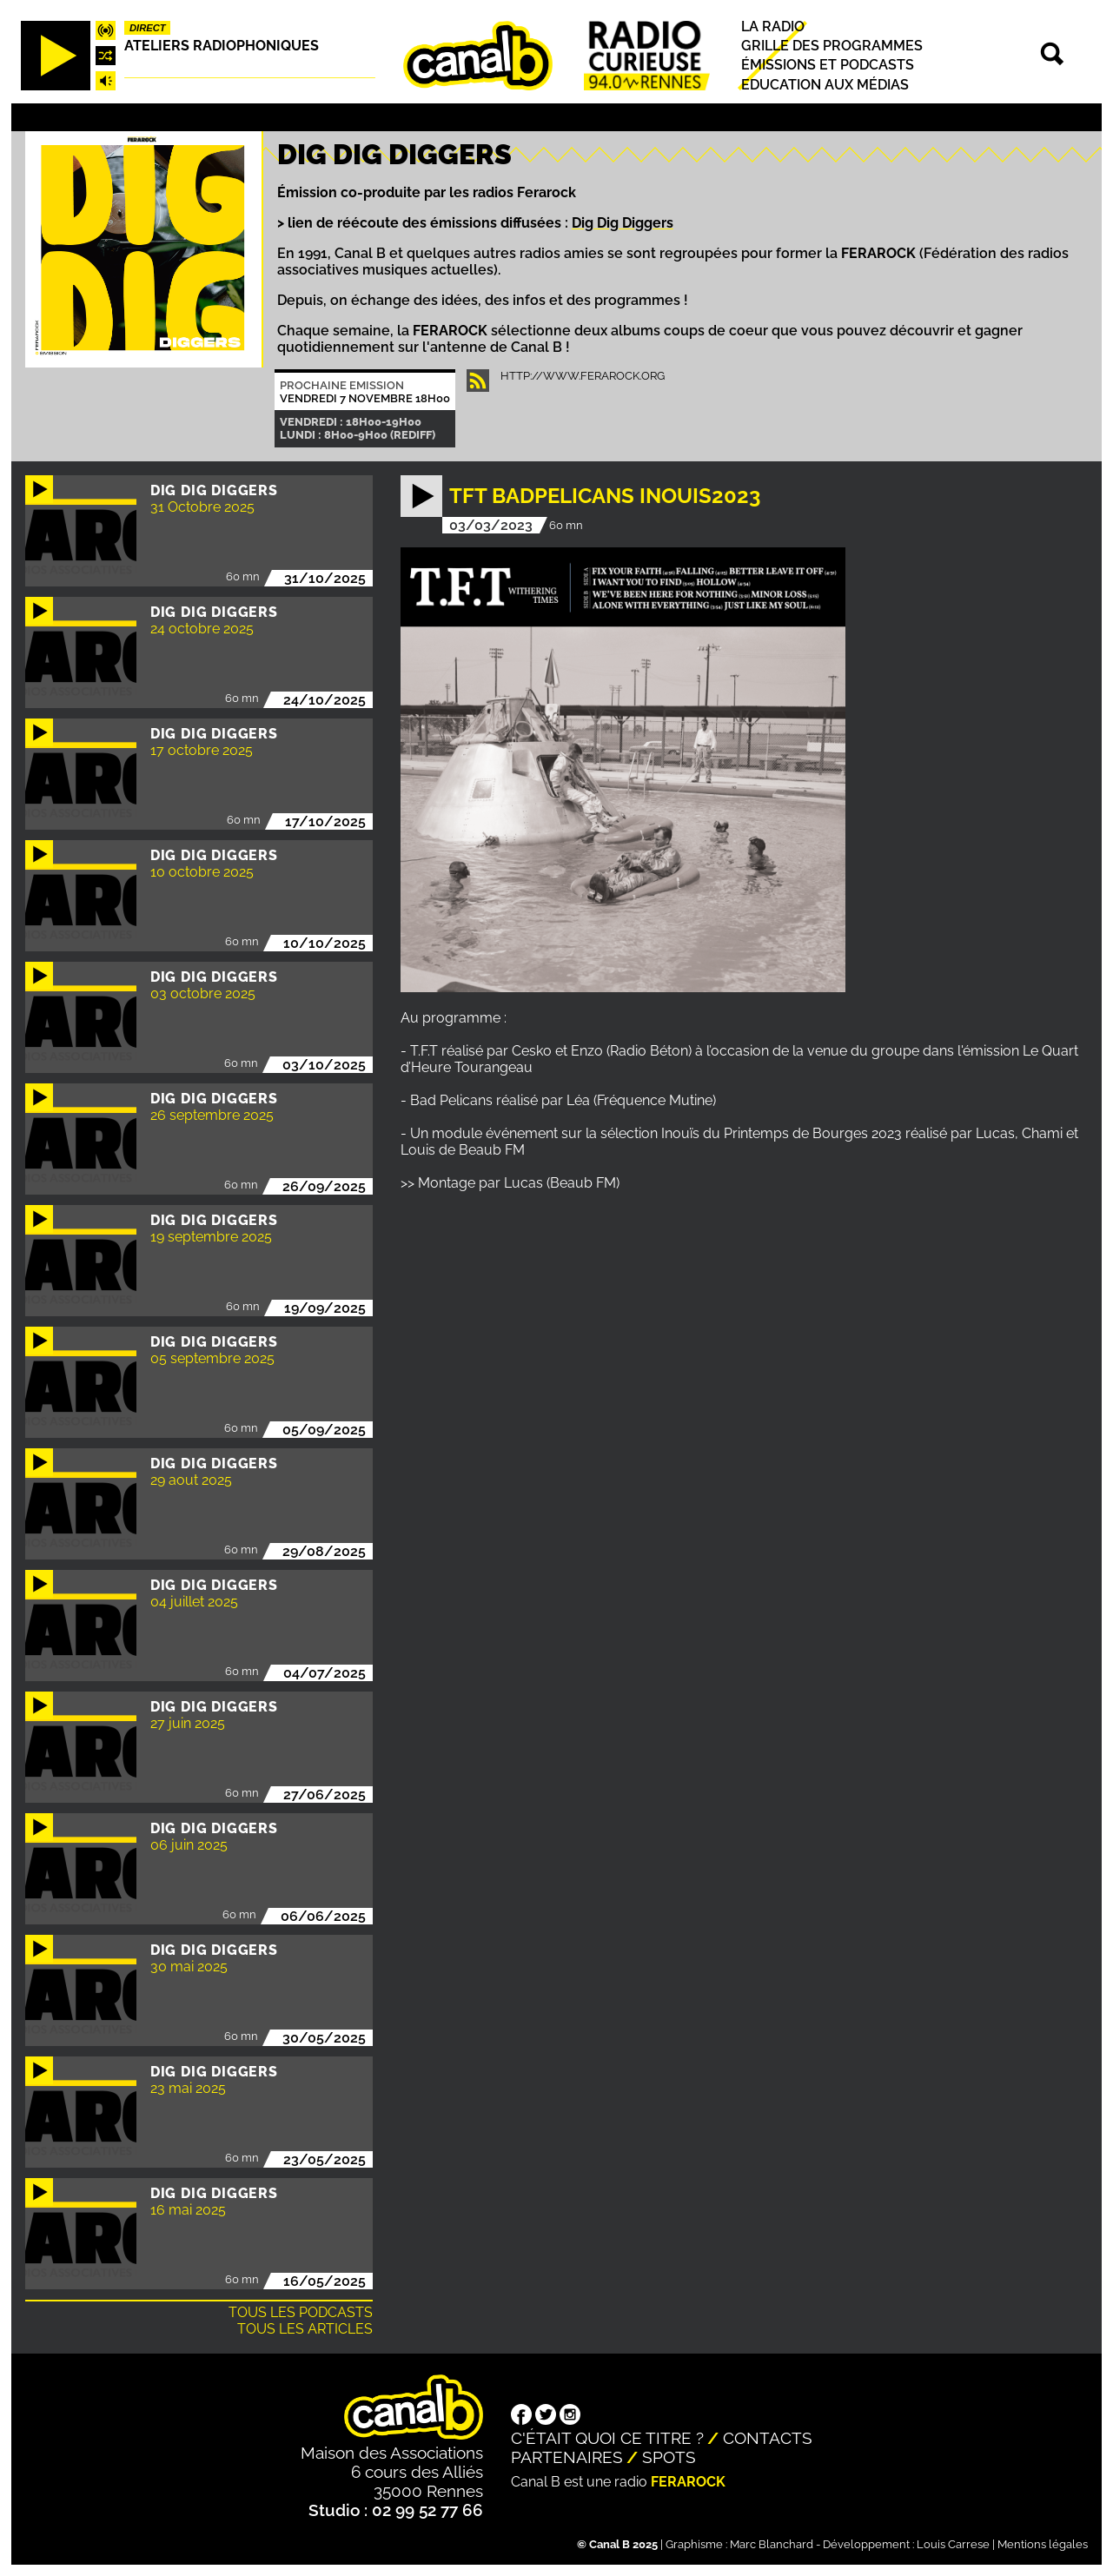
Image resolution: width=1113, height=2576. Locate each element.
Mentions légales (1042, 2544)
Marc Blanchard (771, 2544)
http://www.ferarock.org (582, 375)
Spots (669, 2457)
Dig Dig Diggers (622, 223)
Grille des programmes (832, 45)
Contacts (767, 2437)
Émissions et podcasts (827, 65)
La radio (773, 26)
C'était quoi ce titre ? (607, 2437)
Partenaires (567, 2457)
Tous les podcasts (301, 2312)
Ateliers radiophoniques (221, 45)
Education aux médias (825, 84)
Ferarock (688, 2481)
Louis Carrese (953, 2544)
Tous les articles (305, 2329)
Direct (147, 28)
